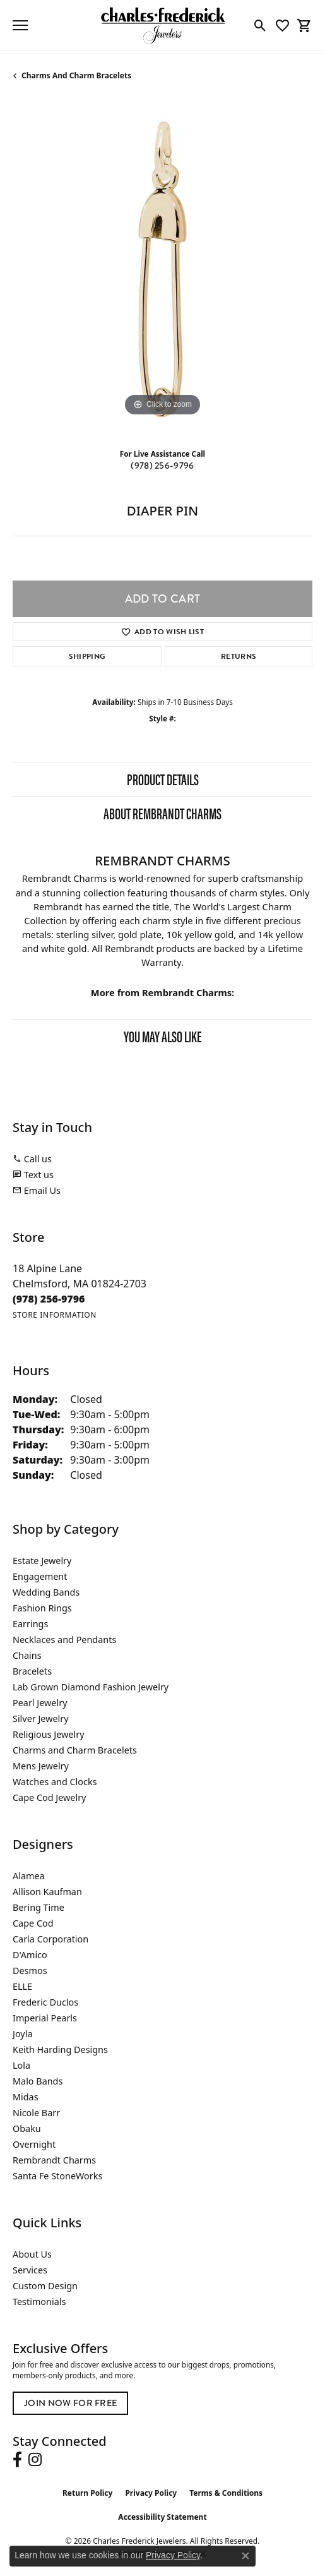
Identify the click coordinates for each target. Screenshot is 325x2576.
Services (30, 2270)
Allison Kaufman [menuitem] (47, 1892)
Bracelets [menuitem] (32, 1671)
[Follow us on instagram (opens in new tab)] (35, 2459)
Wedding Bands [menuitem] (46, 1592)
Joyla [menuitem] (22, 2034)
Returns (238, 656)
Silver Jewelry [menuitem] (41, 1718)
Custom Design (45, 2286)
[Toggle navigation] (20, 25)
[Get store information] (55, 1314)
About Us (32, 2254)
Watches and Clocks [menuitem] (55, 1782)
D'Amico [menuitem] (30, 1955)
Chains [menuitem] (27, 1655)
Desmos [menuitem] (30, 1971)
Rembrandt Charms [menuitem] (54, 2160)
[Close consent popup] (245, 2556)
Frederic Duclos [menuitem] (45, 2002)
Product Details (163, 779)
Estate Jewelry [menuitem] (42, 1561)
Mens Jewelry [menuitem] (41, 1766)
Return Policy (87, 2493)
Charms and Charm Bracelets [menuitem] (75, 1750)
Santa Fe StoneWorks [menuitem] (57, 2176)
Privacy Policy (151, 2493)
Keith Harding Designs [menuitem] (60, 2049)
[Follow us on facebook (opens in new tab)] (17, 2459)
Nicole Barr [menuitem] (36, 2113)
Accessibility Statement (162, 2517)
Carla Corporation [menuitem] (50, 1939)
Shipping (87, 656)
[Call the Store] (49, 1299)
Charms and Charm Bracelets (76, 75)
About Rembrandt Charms (162, 813)
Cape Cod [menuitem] (33, 1923)
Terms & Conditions (226, 2493)
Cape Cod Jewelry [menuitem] (49, 1797)
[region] (162, 269)
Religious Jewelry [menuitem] (48, 1734)
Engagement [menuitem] (40, 1576)
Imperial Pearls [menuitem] (45, 2018)
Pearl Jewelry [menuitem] (40, 1703)
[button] (260, 25)
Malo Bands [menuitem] (37, 2081)
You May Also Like (163, 1036)
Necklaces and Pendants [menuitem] (64, 1640)
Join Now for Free (70, 2403)
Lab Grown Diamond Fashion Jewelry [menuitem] (90, 1687)
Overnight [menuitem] (34, 2144)
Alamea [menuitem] (29, 1876)
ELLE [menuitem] (22, 1986)
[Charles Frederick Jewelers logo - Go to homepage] (162, 25)
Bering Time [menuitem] (38, 1907)
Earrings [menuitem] (30, 1624)
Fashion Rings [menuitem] (42, 1608)
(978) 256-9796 (162, 465)
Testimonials (39, 2302)
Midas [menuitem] (25, 2097)
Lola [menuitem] (21, 2065)
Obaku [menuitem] (27, 2128)
